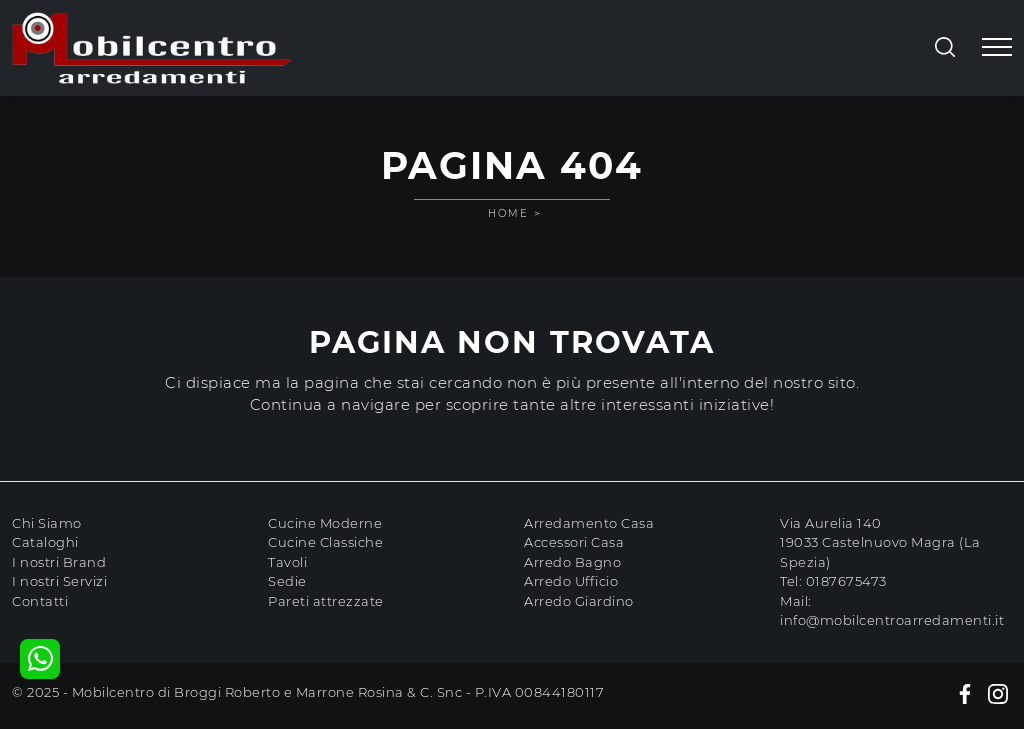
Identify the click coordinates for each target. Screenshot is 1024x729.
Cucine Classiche (325, 542)
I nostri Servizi (59, 581)
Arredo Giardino (579, 601)
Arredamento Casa (589, 523)
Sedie (287, 581)
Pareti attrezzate (326, 601)
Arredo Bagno (572, 562)
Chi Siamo (47, 523)
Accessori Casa (574, 542)
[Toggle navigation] (997, 48)
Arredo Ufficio (571, 581)
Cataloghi (45, 542)
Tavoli (287, 562)
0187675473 (846, 581)
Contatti (40, 601)
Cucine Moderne (325, 523)
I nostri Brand (59, 562)
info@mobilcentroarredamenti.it (892, 620)
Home (508, 213)
